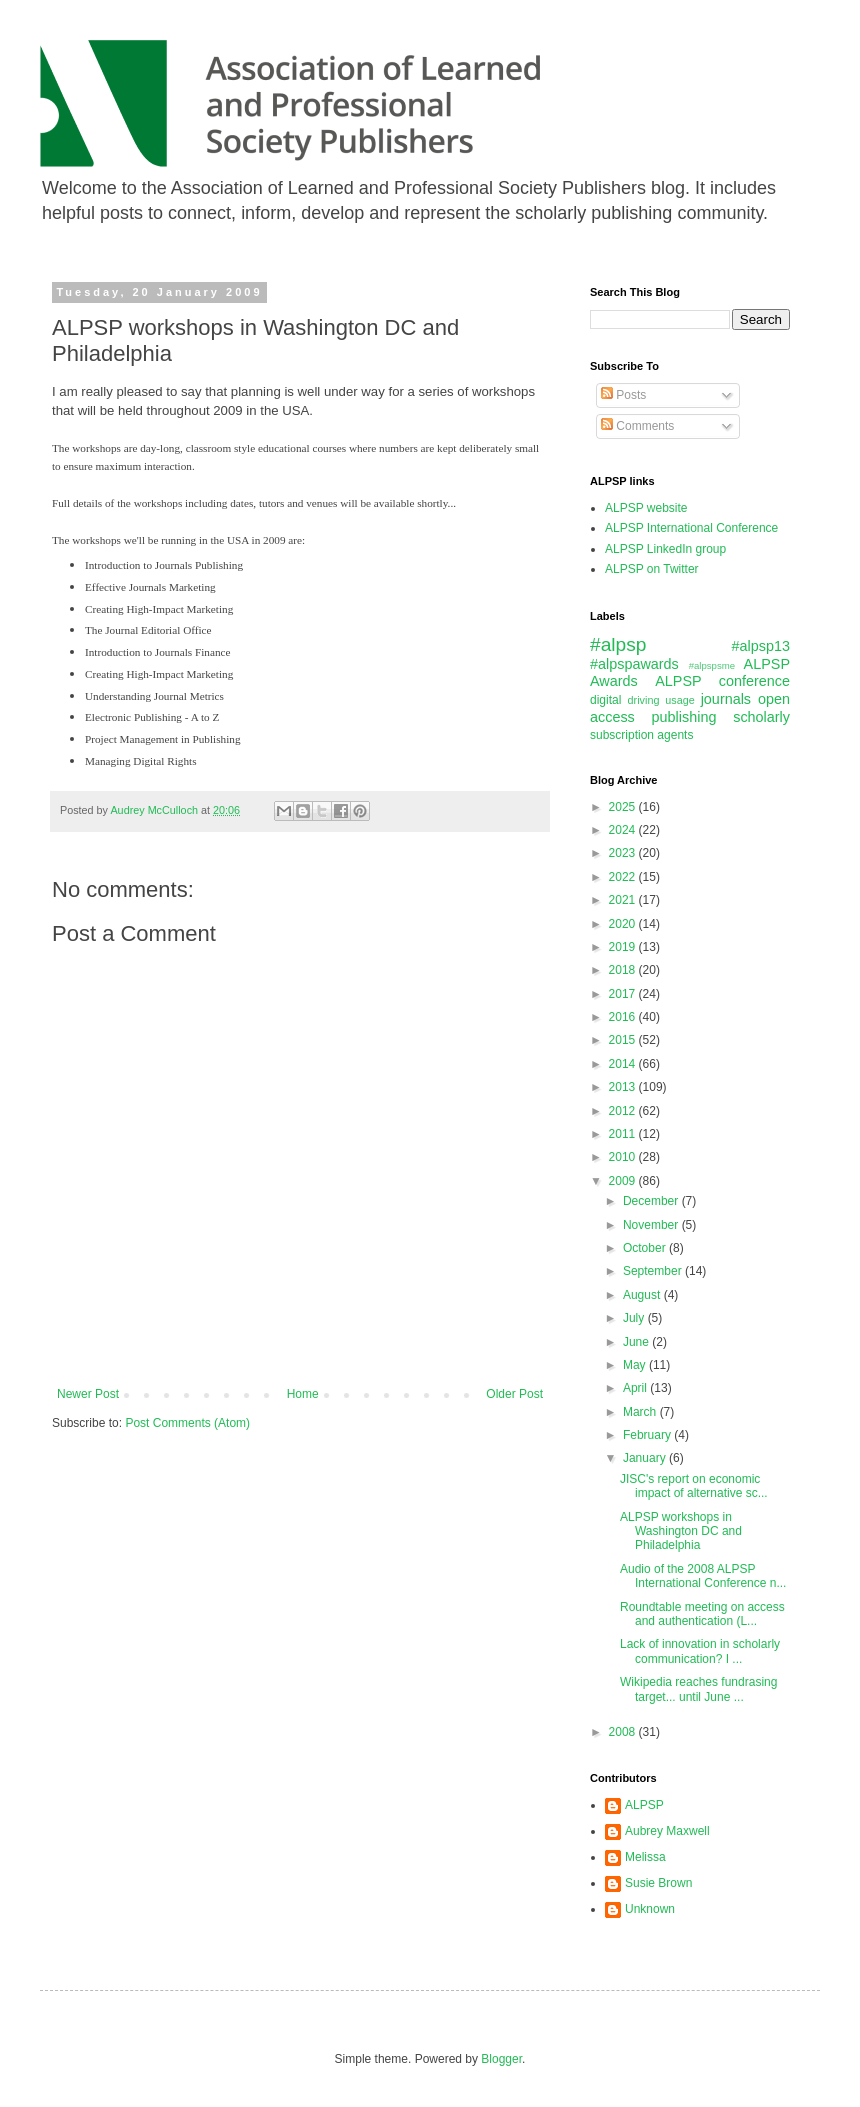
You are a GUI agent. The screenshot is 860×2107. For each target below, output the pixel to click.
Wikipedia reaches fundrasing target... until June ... (698, 1689)
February (648, 1435)
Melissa (645, 1857)
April (636, 1388)
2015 (624, 1040)
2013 (624, 1087)
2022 (624, 877)
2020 (624, 924)
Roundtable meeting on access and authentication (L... (702, 1614)
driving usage (661, 700)
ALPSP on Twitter (652, 569)
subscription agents (641, 735)
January (646, 1458)
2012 (624, 1111)
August (643, 1295)
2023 (624, 853)
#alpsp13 (761, 646)
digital (605, 700)
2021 (624, 900)
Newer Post (88, 1394)
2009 (624, 1181)
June (637, 1342)
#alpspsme (712, 665)
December (652, 1201)
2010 (624, 1157)
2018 (624, 970)
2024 (624, 830)
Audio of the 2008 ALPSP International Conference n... (703, 1576)
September (654, 1271)
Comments (637, 426)
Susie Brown (658, 1883)
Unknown (650, 1909)
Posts (623, 395)
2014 (624, 1064)
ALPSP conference (722, 681)
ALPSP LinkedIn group (665, 549)
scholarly (761, 717)
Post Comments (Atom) (187, 1423)
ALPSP (644, 1805)
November (652, 1225)
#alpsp (618, 644)
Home (303, 1394)
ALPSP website (646, 508)
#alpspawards (634, 664)
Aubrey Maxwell (667, 1831)
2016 (624, 1017)
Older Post (514, 1394)
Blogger (501, 2059)
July (635, 1318)
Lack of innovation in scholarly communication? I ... (700, 1651)
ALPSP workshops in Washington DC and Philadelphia (681, 1531)
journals (726, 699)
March (641, 1412)
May (636, 1365)
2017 (624, 994)
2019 (624, 947)
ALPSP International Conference (691, 528)
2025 (624, 807)
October (646, 1248)
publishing (684, 717)
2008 (624, 1732)
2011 (624, 1134)
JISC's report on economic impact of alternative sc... (694, 1486)
